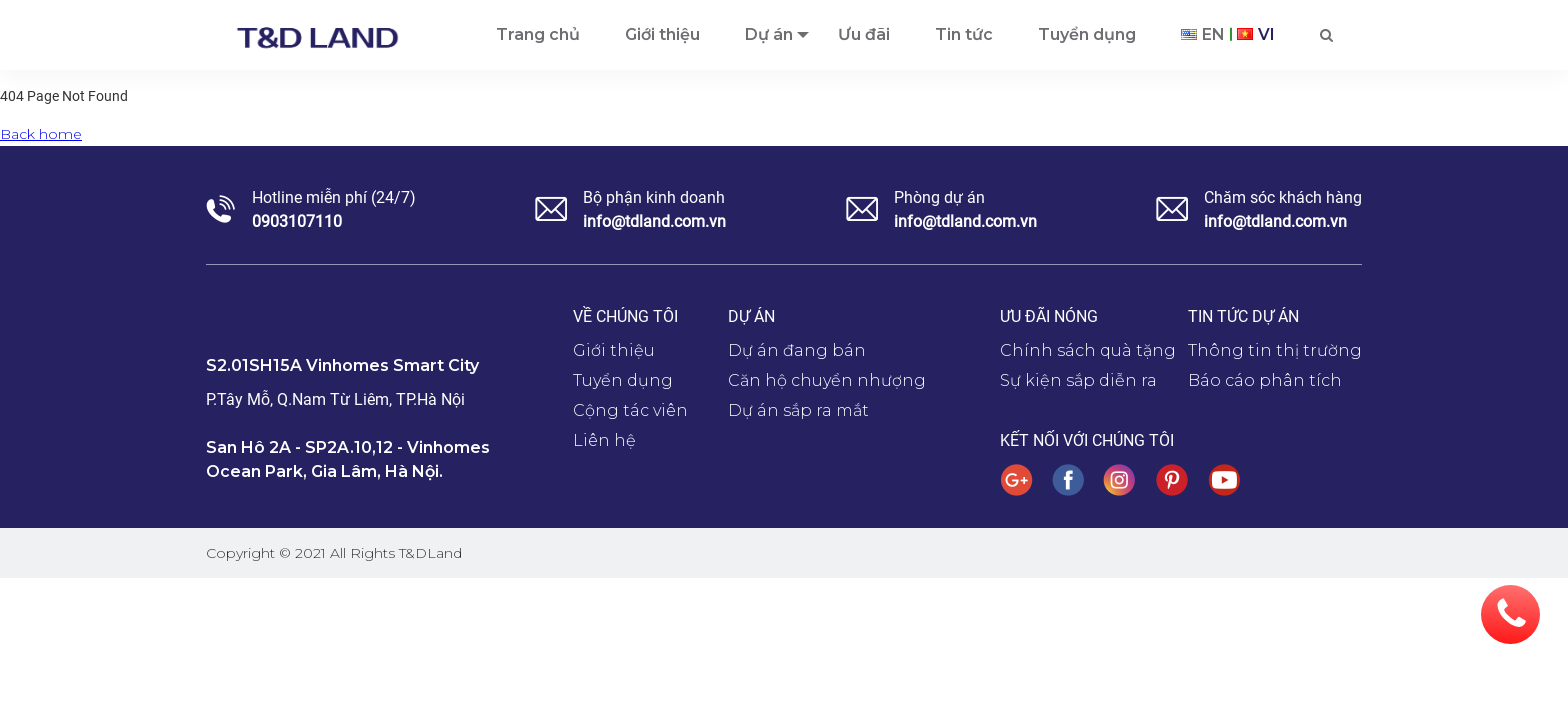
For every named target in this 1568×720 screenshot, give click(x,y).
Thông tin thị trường (1275, 350)
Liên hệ (604, 440)
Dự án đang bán (797, 350)
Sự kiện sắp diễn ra (1078, 380)
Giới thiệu (614, 350)
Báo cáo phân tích (1265, 380)
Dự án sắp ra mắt (798, 410)
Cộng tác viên (630, 410)
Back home (41, 134)
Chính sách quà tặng (1088, 350)
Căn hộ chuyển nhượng (827, 380)
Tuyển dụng (623, 380)
